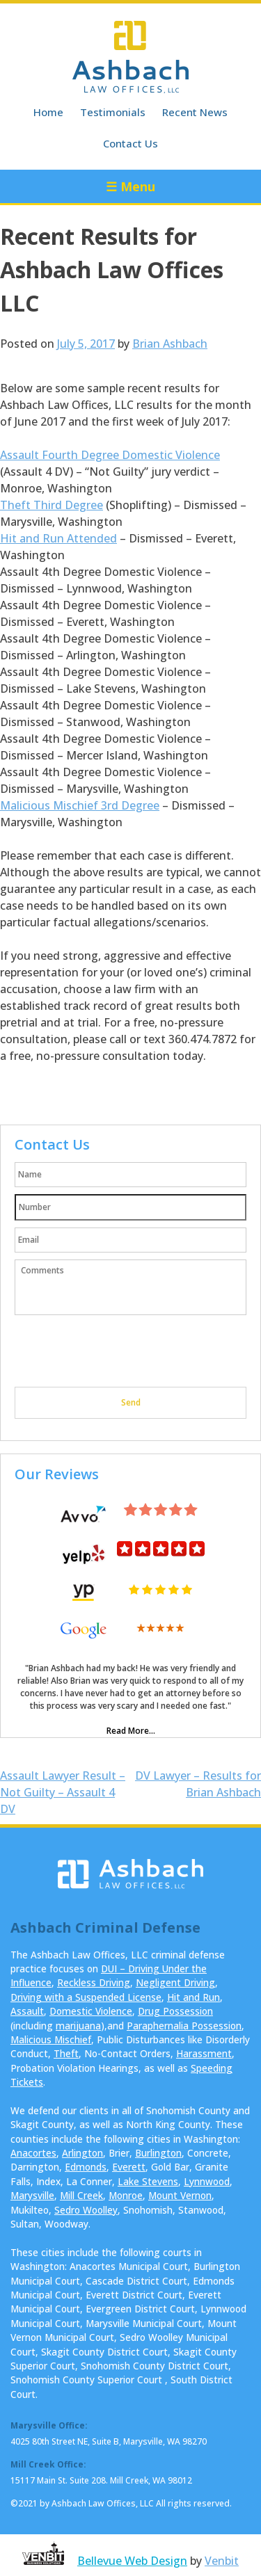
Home (48, 112)
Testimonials (112, 112)
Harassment (204, 2053)
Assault (27, 2011)
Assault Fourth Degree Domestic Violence (110, 454)
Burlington (158, 2152)
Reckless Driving (93, 1982)
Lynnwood (207, 2181)
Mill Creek (81, 2195)
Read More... (130, 1731)
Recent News (195, 112)
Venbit (222, 2560)
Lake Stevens (148, 2181)
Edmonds (85, 2166)
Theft (66, 2053)
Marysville (32, 2195)
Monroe (126, 2195)
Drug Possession (175, 2011)
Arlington (82, 2152)
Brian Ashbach (169, 343)
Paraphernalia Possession (184, 2025)
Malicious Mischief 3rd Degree (79, 805)
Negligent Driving (175, 1982)
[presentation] (120, 1353)
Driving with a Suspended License (85, 1997)
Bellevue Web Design (132, 2560)
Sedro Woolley (86, 2209)
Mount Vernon (180, 2195)
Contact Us (130, 143)
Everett (128, 2166)
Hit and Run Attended (58, 538)
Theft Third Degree (51, 505)
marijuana (78, 2025)
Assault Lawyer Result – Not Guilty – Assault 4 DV (62, 1792)
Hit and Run (193, 1997)
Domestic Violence (90, 2011)
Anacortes (33, 2152)
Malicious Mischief (50, 2039)
